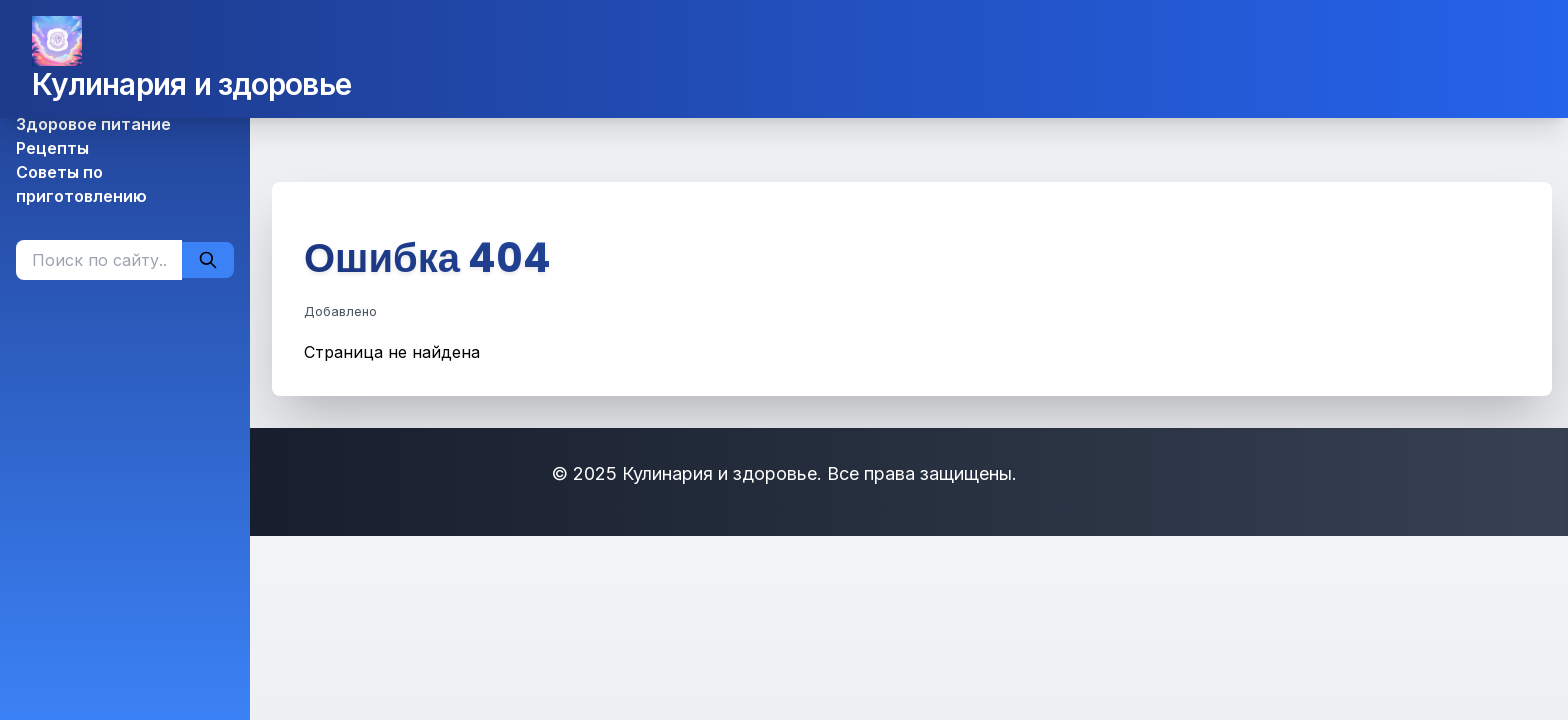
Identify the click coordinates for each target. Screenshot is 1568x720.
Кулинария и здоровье (191, 84)
